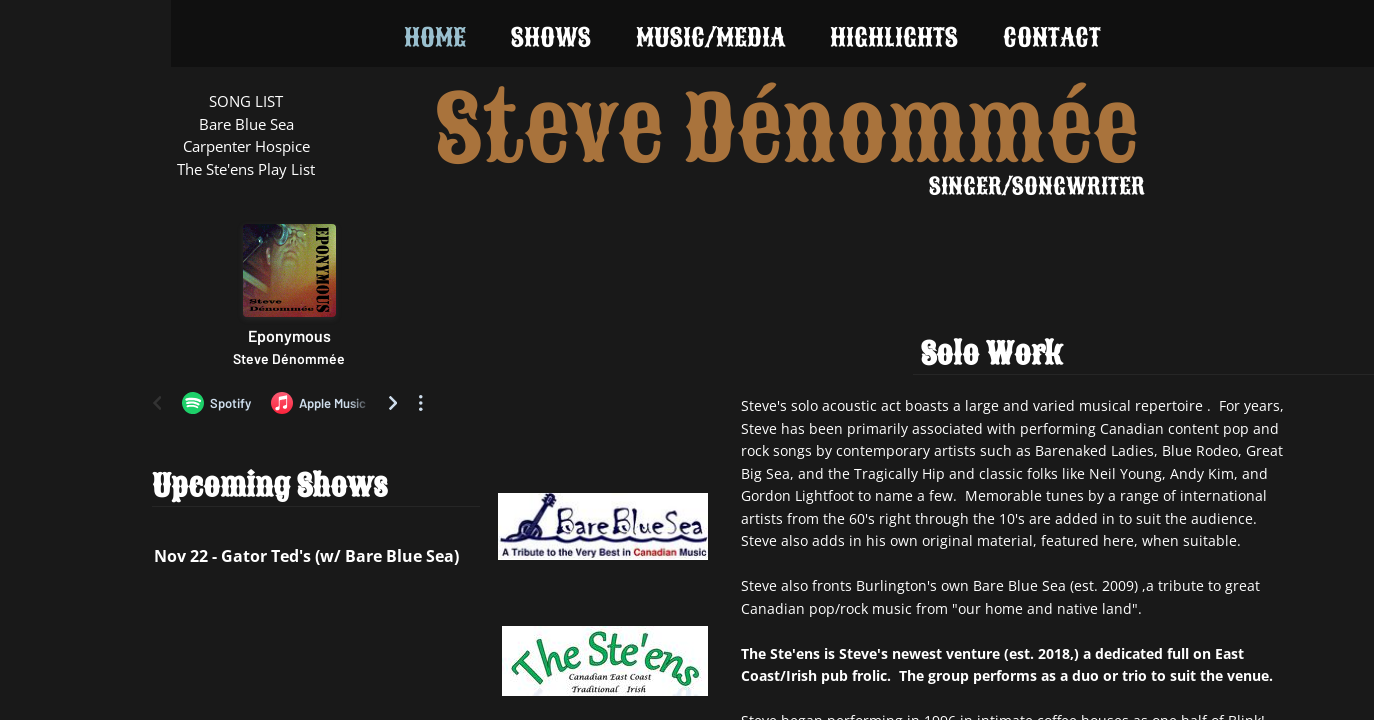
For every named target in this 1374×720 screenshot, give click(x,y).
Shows (551, 37)
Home (435, 37)
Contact (1052, 37)
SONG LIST (246, 101)
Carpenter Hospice (246, 146)
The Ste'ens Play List (246, 169)
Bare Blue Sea (246, 124)
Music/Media (710, 37)
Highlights (894, 37)
